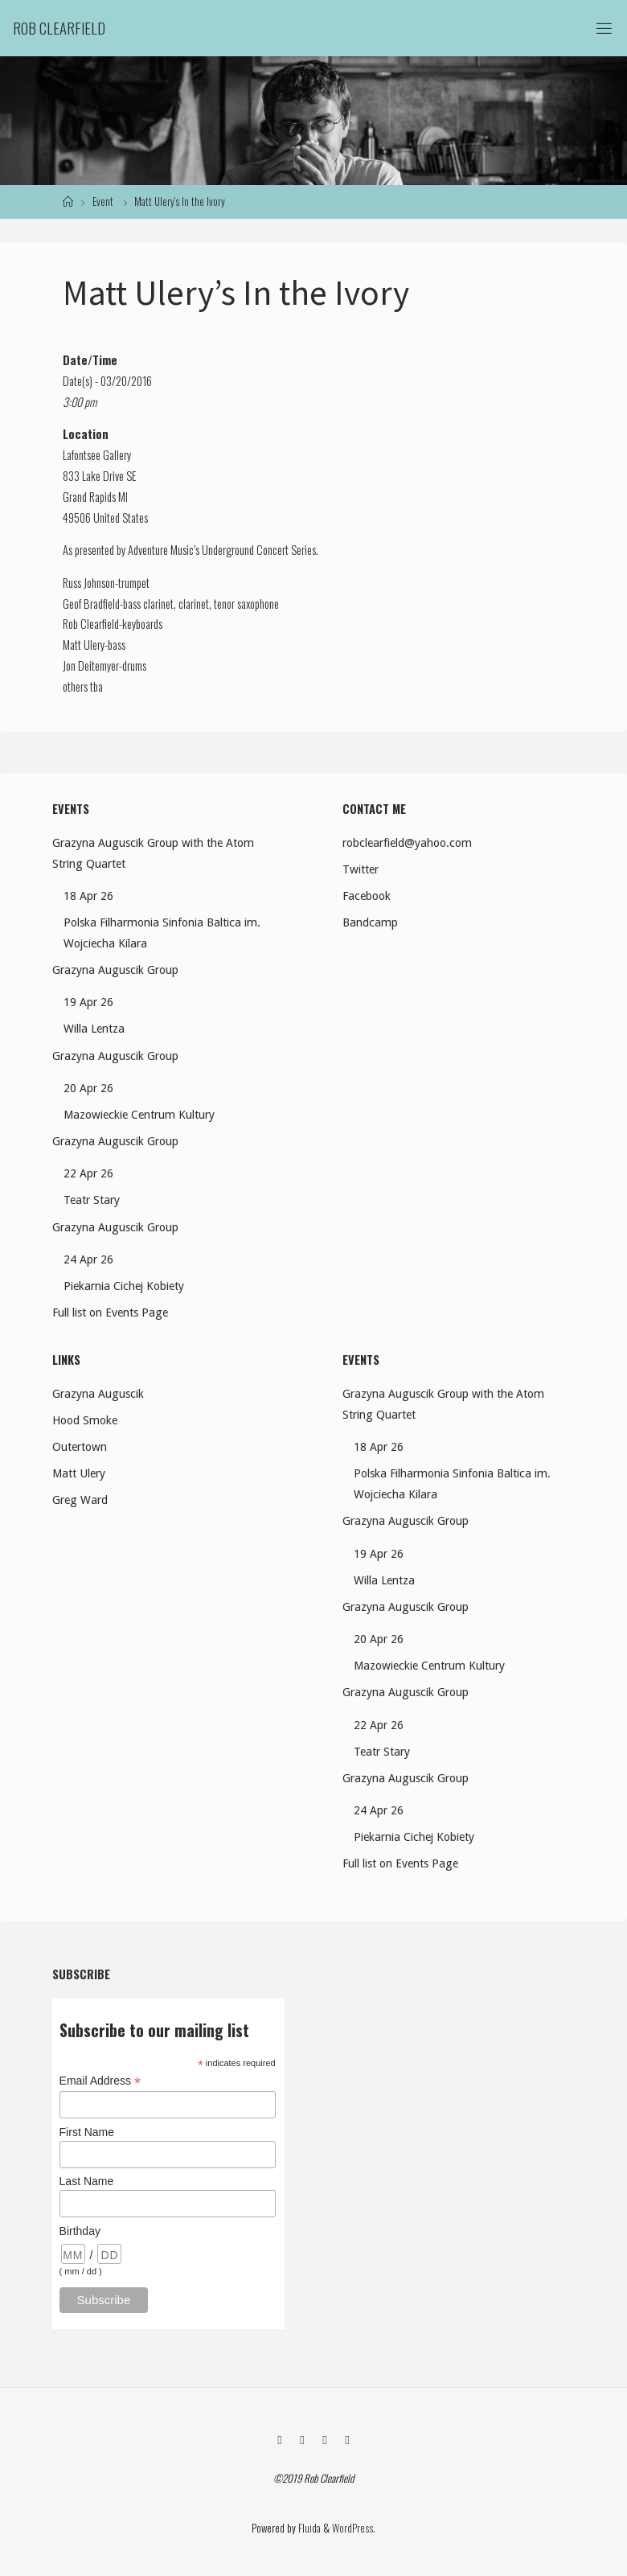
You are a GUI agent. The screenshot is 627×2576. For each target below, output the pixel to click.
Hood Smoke (84, 1420)
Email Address (100, 2081)
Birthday (79, 2231)
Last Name (86, 2181)
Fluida (308, 2527)
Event (102, 201)
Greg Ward (80, 1499)
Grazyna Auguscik (98, 1393)
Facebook (366, 895)
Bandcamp (370, 922)
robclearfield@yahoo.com (407, 842)
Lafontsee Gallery (97, 454)
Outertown (79, 1446)
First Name (86, 2132)
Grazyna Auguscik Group (115, 969)
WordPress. (353, 2527)
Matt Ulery (78, 1473)
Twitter (360, 869)
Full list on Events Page (110, 1312)
